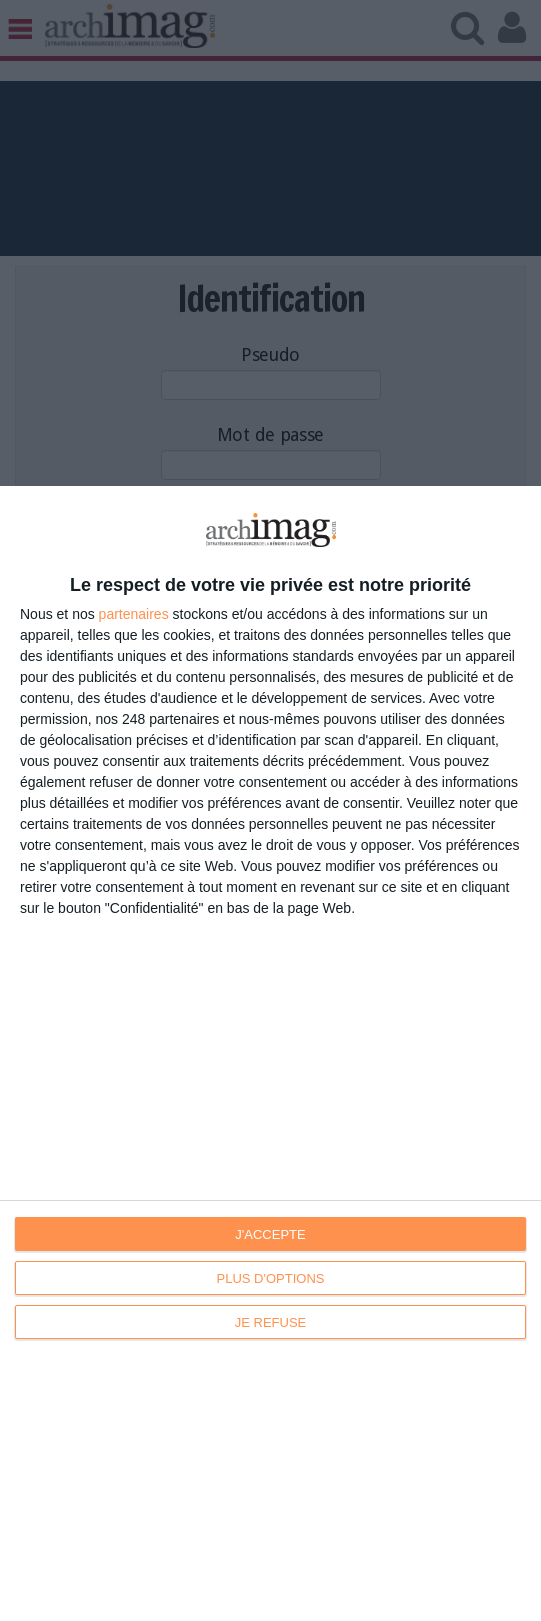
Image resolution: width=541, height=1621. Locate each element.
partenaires (134, 614)
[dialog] (270, 1053)
